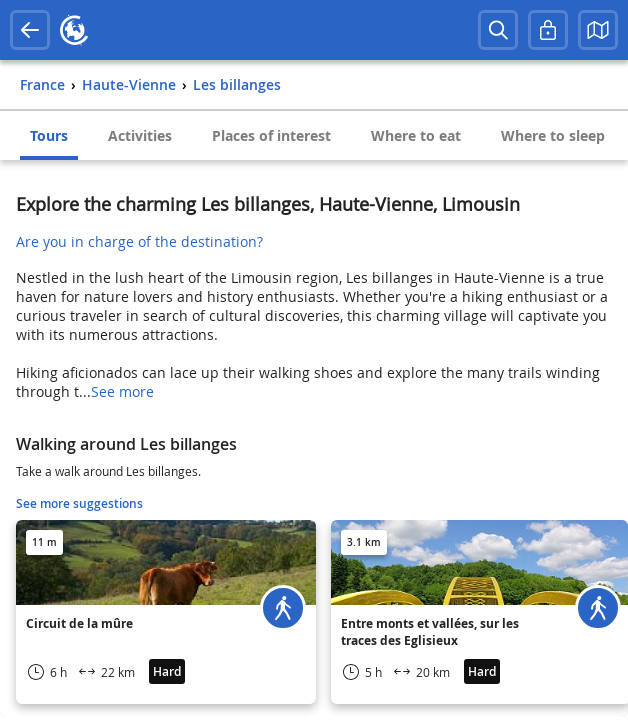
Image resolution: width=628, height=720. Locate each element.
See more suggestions (79, 503)
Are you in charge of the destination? (139, 241)
